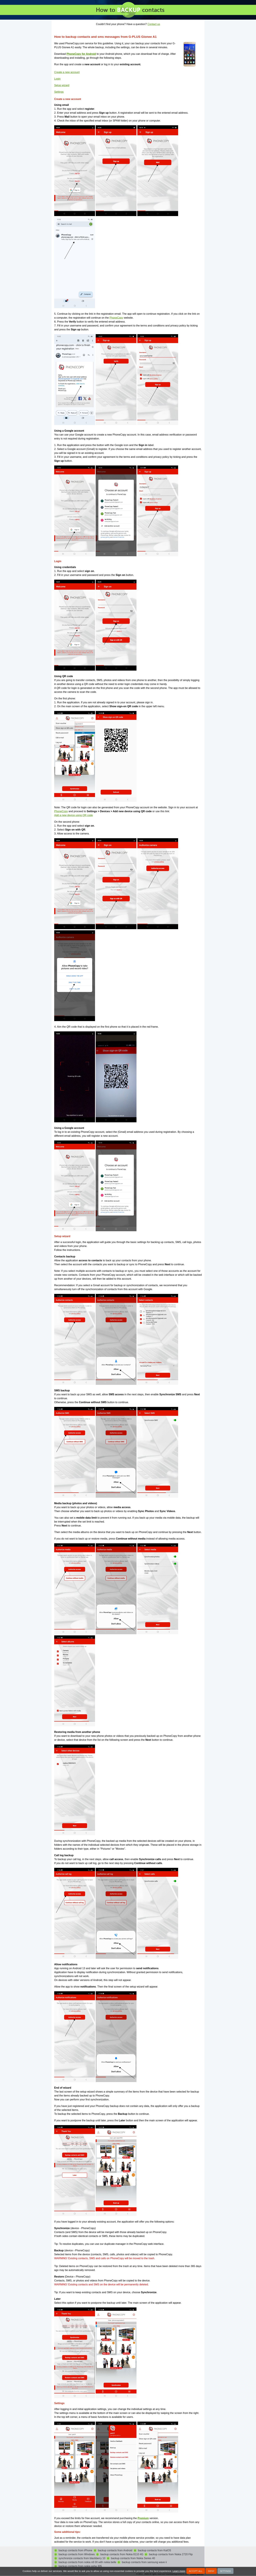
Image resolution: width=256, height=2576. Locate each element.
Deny (211, 2571)
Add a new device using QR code (73, 815)
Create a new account (67, 72)
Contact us (153, 24)
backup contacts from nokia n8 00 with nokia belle (87, 2562)
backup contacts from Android (115, 2550)
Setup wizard (61, 85)
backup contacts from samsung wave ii (144, 2562)
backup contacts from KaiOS (154, 2550)
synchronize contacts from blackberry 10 (82, 2558)
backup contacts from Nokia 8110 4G (121, 2554)
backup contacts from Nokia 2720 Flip (171, 2554)
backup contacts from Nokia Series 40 (133, 2558)
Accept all (195, 2571)
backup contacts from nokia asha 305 (80, 2566)
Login (57, 78)
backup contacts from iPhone (75, 2550)
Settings (59, 91)
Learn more (179, 2571)
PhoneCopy (116, 317)
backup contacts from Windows (77, 2554)
